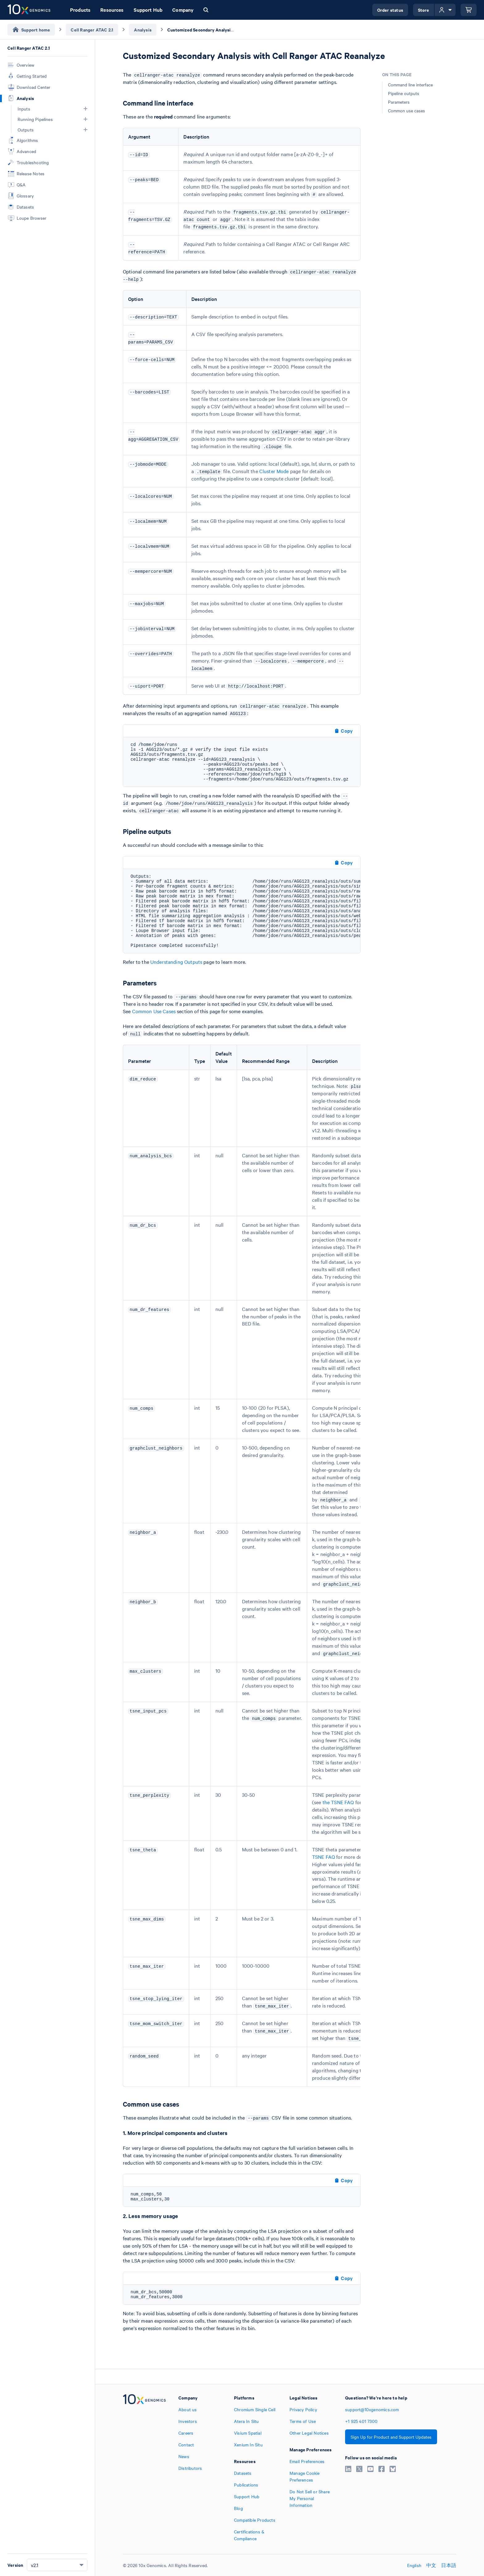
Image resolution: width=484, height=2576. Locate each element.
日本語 (448, 2565)
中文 (431, 2565)
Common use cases (406, 110)
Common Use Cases (154, 1011)
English (414, 2565)
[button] (85, 108)
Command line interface (410, 84)
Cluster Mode (274, 471)
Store (423, 9)
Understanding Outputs (176, 961)
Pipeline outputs (403, 93)
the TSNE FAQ (338, 1802)
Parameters (399, 102)
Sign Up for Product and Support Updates (391, 2437)
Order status (390, 9)
